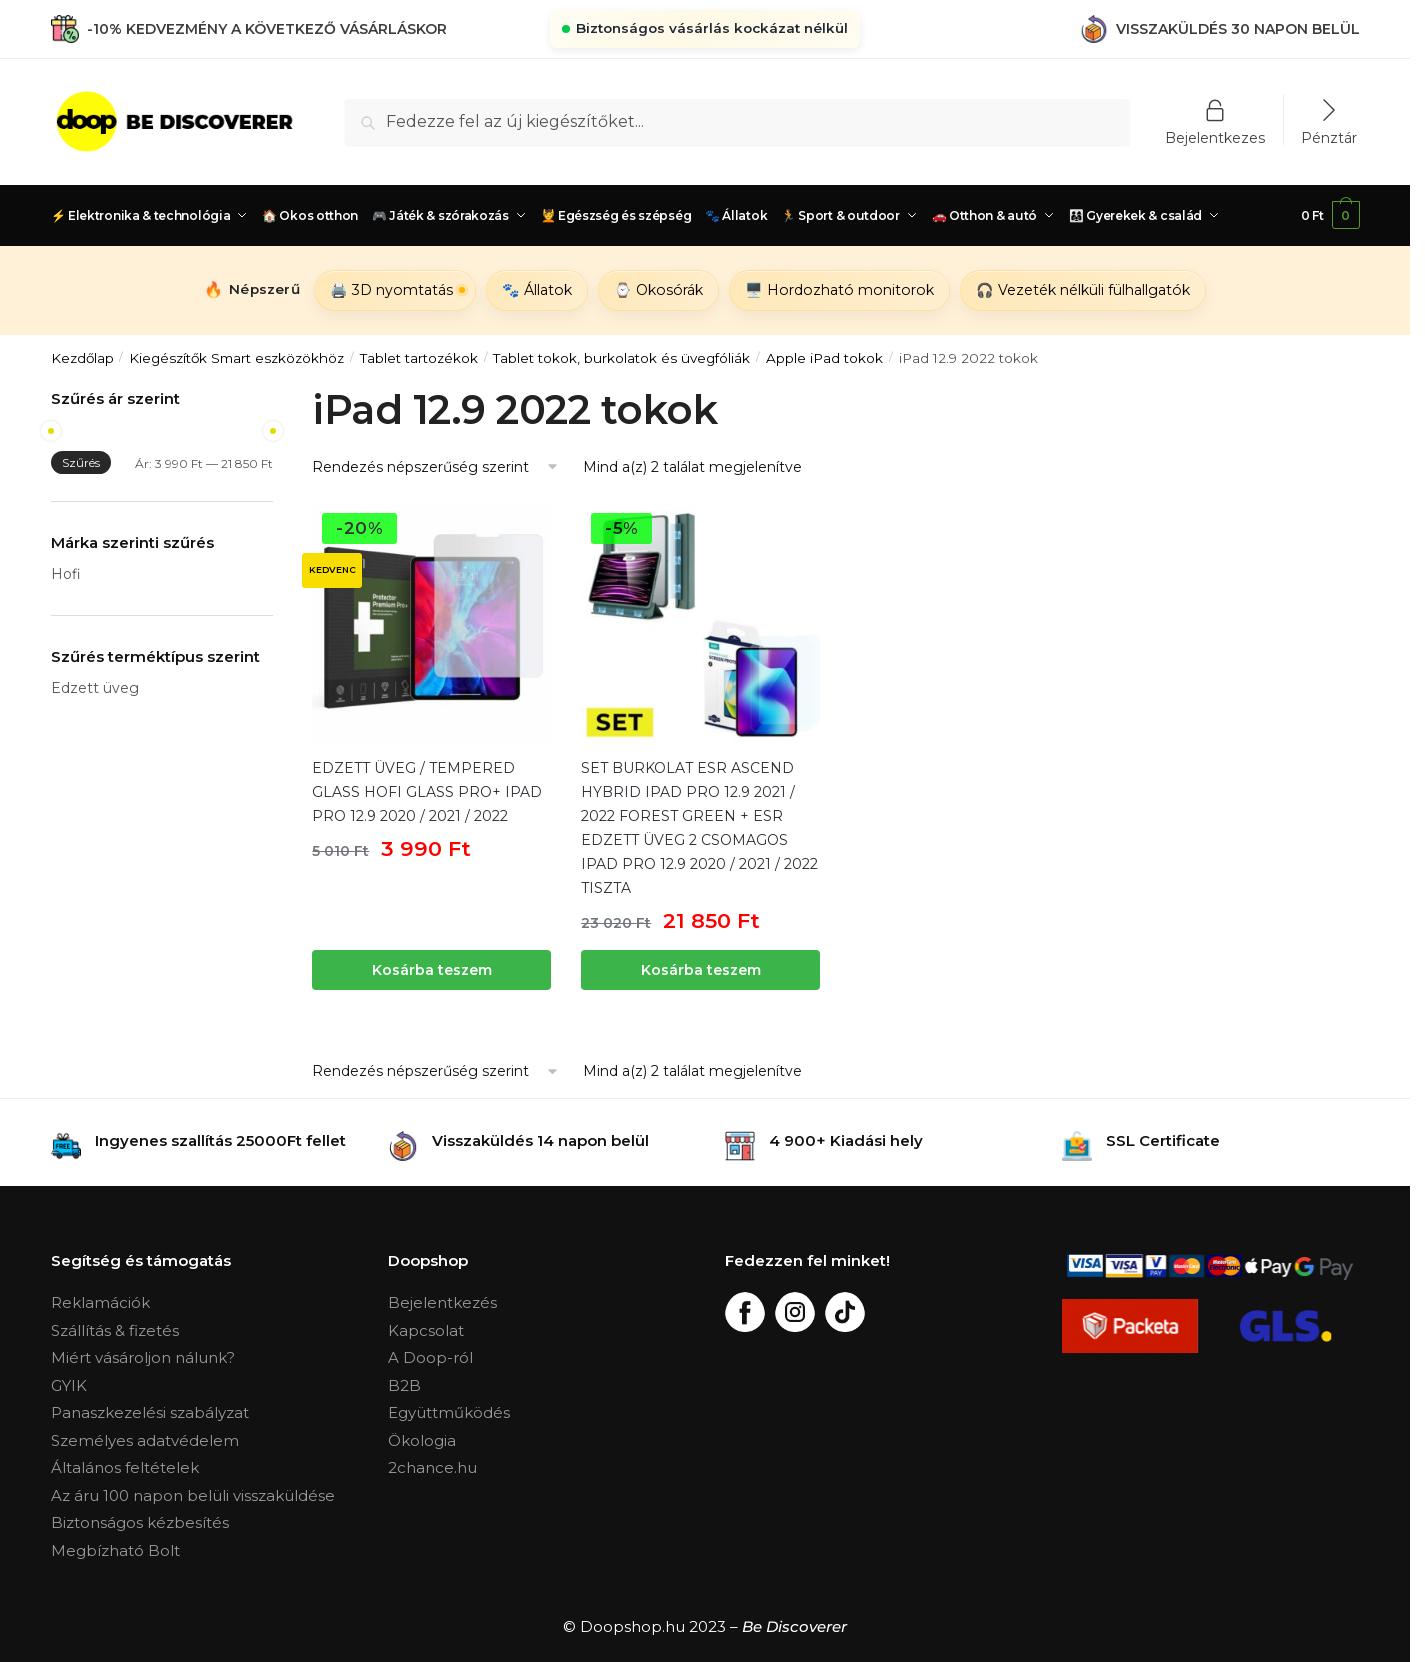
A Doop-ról (430, 1357)
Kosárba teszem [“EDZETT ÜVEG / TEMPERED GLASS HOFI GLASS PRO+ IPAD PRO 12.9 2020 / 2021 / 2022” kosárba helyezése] (432, 970)
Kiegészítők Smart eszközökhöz (236, 358)
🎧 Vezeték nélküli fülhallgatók (1083, 290)
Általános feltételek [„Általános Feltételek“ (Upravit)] (125, 1467)
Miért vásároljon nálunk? (143, 1357)
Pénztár (1329, 137)
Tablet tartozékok (419, 358)
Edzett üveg (95, 688)
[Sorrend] (436, 467)
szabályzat (209, 1412)
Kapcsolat (426, 1330)
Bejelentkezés (442, 1302)
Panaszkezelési (110, 1412)
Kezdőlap (82, 358)
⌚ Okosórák (658, 290)
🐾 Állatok (537, 290)
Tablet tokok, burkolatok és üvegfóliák (621, 358)
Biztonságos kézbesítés (140, 1522)
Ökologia (422, 1440)
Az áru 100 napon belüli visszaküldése (193, 1495)
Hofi (66, 574)
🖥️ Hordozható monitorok (839, 290)
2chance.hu (432, 1467)
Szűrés (81, 462)
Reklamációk (100, 1302)
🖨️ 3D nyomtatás (391, 290)
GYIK (69, 1385)
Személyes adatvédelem (145, 1440)
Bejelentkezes (1215, 137)
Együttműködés (449, 1412)
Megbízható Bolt (115, 1550)
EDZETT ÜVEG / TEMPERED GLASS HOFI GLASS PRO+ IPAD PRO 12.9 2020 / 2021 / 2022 (427, 792)
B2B (404, 1385)
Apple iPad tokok (824, 358)
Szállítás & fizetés (115, 1330)
